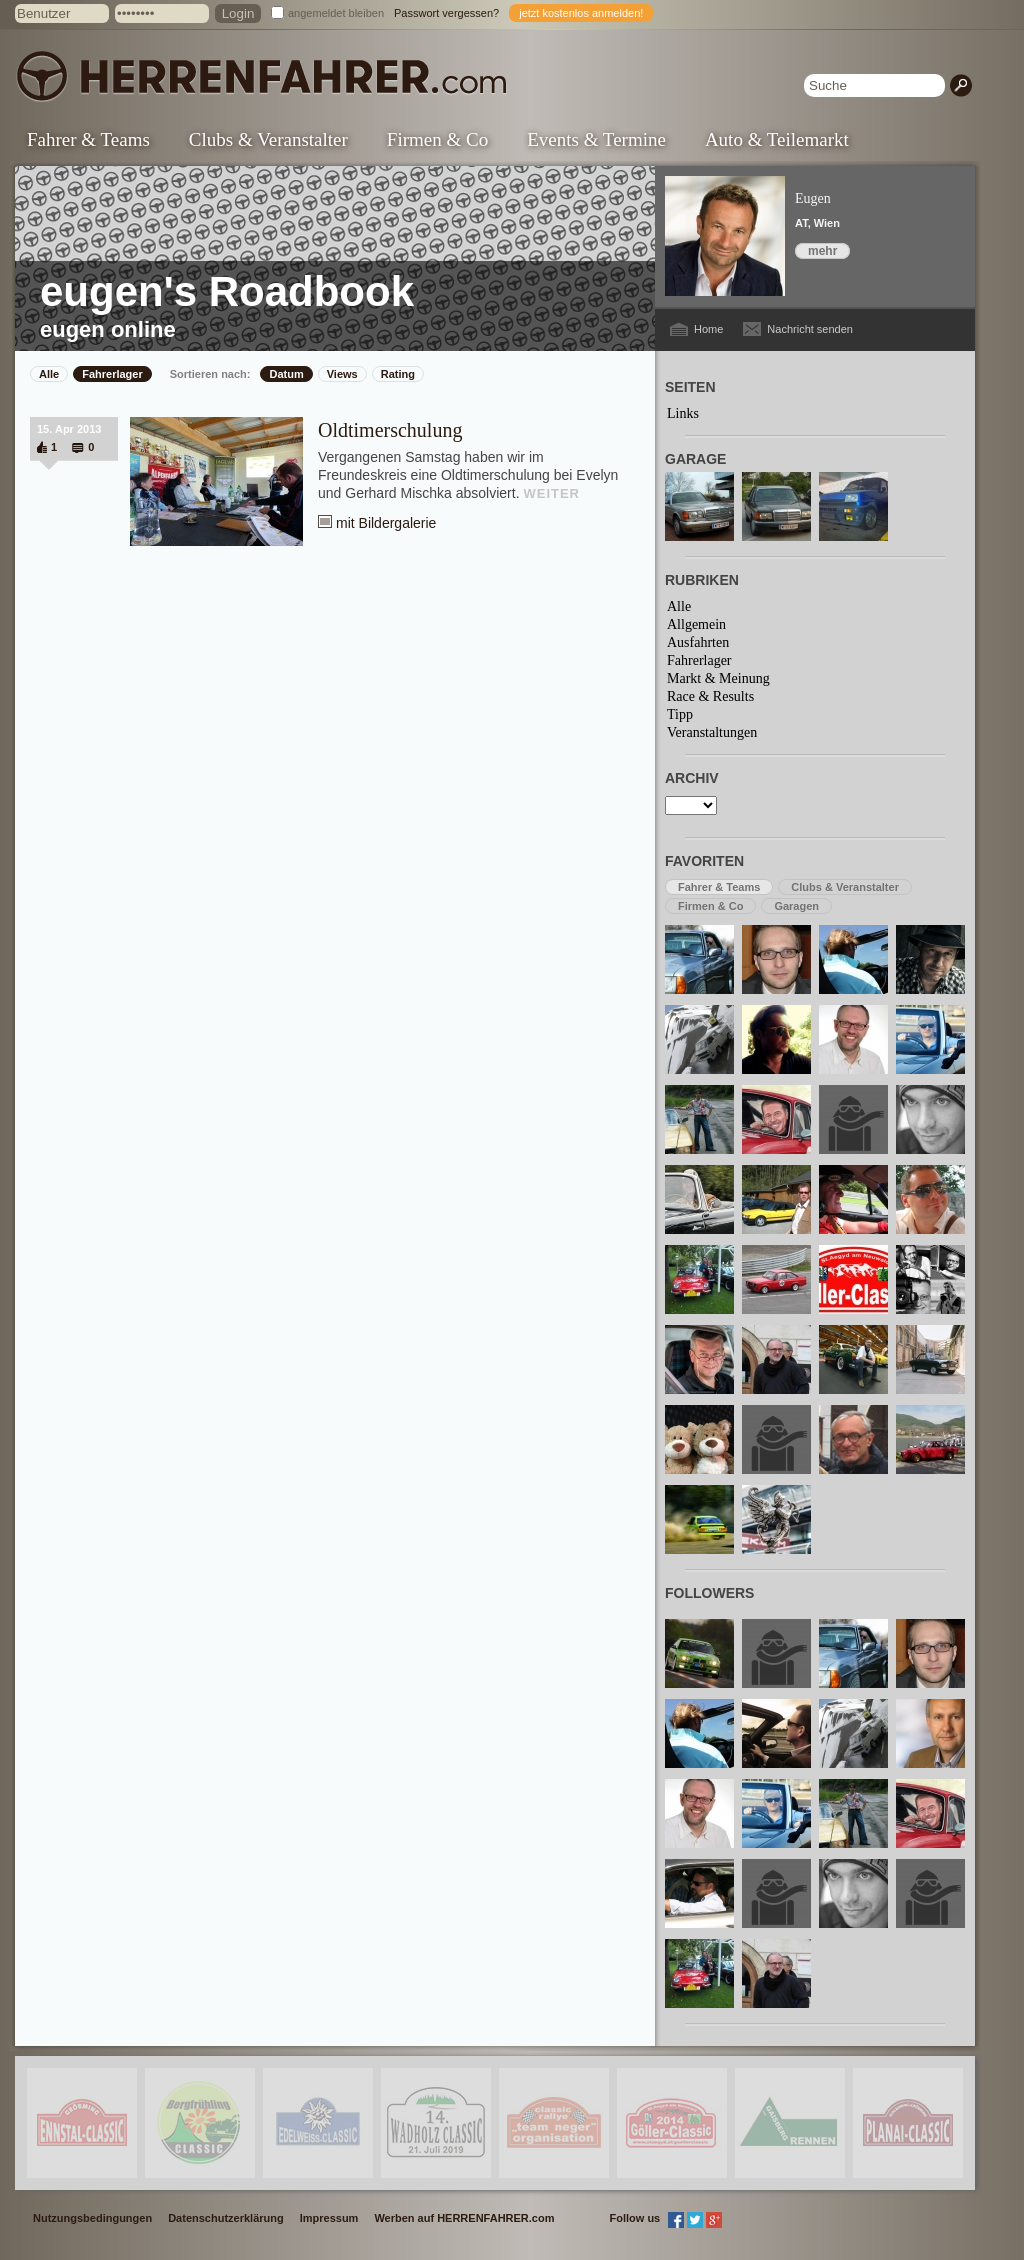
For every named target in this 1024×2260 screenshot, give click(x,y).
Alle (49, 374)
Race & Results (710, 696)
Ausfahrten (698, 642)
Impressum (329, 2218)
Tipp (680, 714)
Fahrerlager (112, 374)
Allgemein (696, 624)
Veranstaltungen (712, 732)
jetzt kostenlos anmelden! (581, 13)
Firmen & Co (437, 139)
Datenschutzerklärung (226, 2218)
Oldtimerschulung (390, 430)
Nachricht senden (810, 329)
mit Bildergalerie (386, 523)
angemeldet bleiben (336, 13)
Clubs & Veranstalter (268, 139)
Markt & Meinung (718, 678)
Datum (286, 374)
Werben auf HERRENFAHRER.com (464, 2218)
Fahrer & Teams (88, 139)
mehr (822, 251)
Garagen (796, 906)
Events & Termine (596, 139)
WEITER (551, 493)
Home (708, 329)
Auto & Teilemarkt (777, 139)
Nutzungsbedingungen (92, 2218)
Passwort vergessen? (446, 13)
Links (683, 413)
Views (342, 374)
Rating (398, 374)
